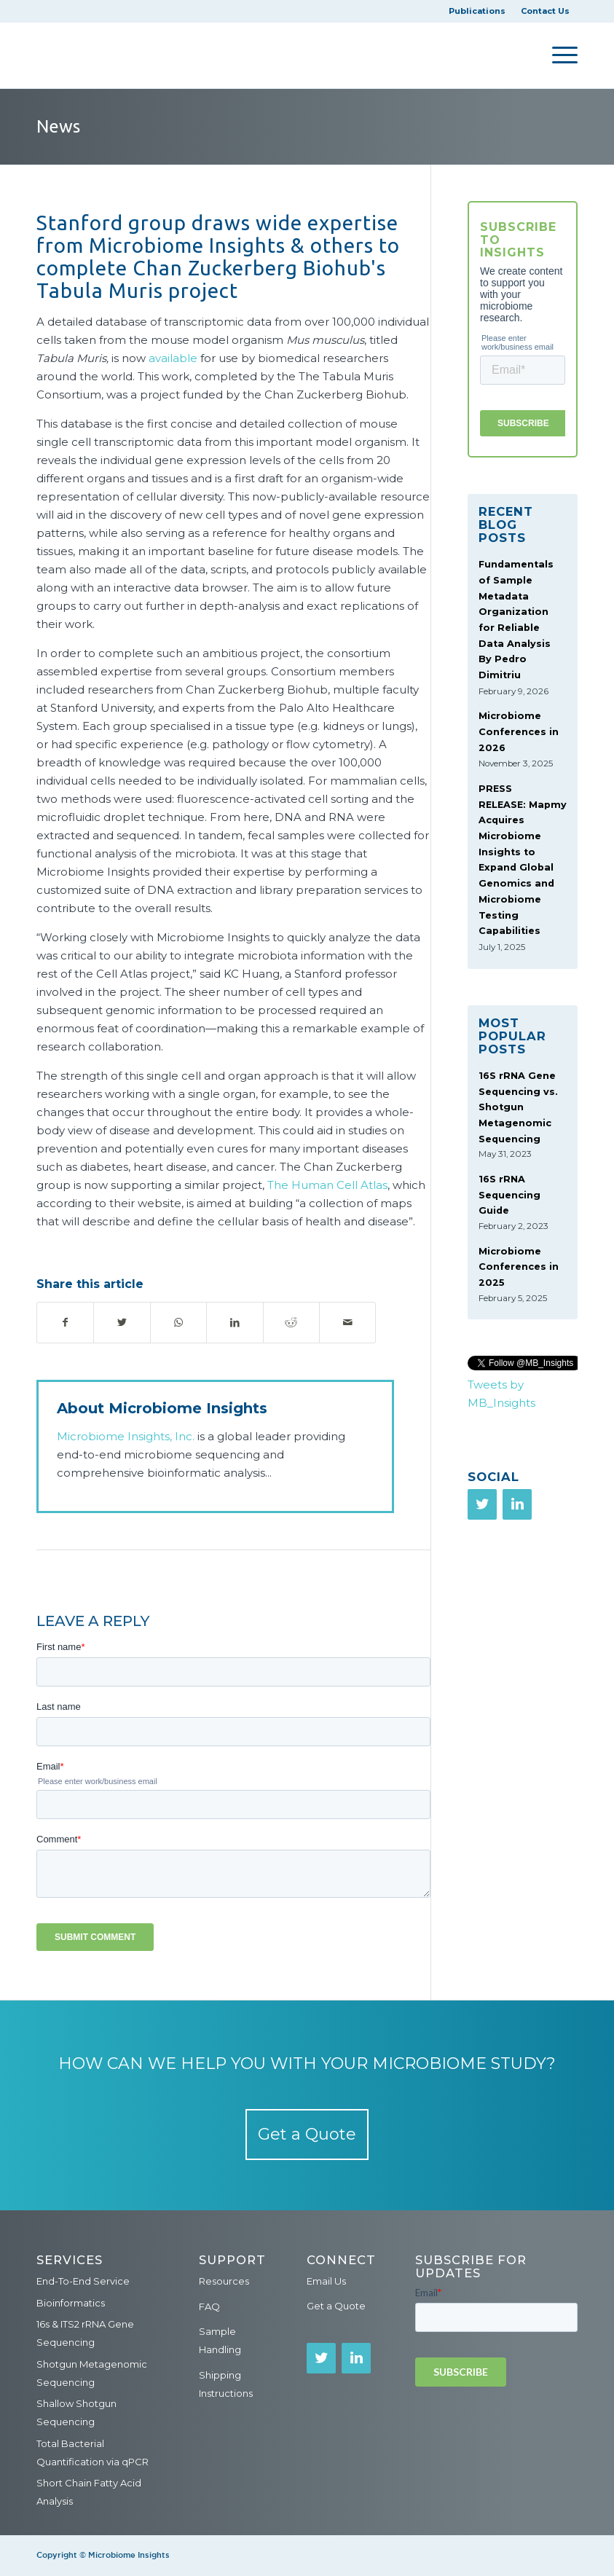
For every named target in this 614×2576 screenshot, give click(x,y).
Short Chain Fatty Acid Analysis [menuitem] (88, 2492)
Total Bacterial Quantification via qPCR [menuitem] (92, 2452)
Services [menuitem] (69, 2259)
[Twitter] (482, 1504)
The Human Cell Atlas (327, 1185)
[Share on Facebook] (65, 1323)
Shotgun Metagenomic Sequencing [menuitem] (91, 2373)
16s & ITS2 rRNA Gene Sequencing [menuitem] (85, 2333)
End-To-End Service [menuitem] (83, 2281)
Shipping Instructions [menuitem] (226, 2384)
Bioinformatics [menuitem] (70, 2303)
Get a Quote (307, 2134)
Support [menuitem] (232, 2259)
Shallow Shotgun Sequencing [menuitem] (76, 2412)
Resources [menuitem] (224, 2281)
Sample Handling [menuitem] (220, 2340)
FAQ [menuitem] (209, 2306)
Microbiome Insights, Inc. (125, 1436)
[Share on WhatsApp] (178, 1323)
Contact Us (545, 11)
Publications (477, 11)
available (173, 358)
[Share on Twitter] (121, 1323)
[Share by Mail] (347, 1323)
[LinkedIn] (517, 1504)
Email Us (326, 2281)
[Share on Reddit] (291, 1323)
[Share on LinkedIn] (234, 1323)
